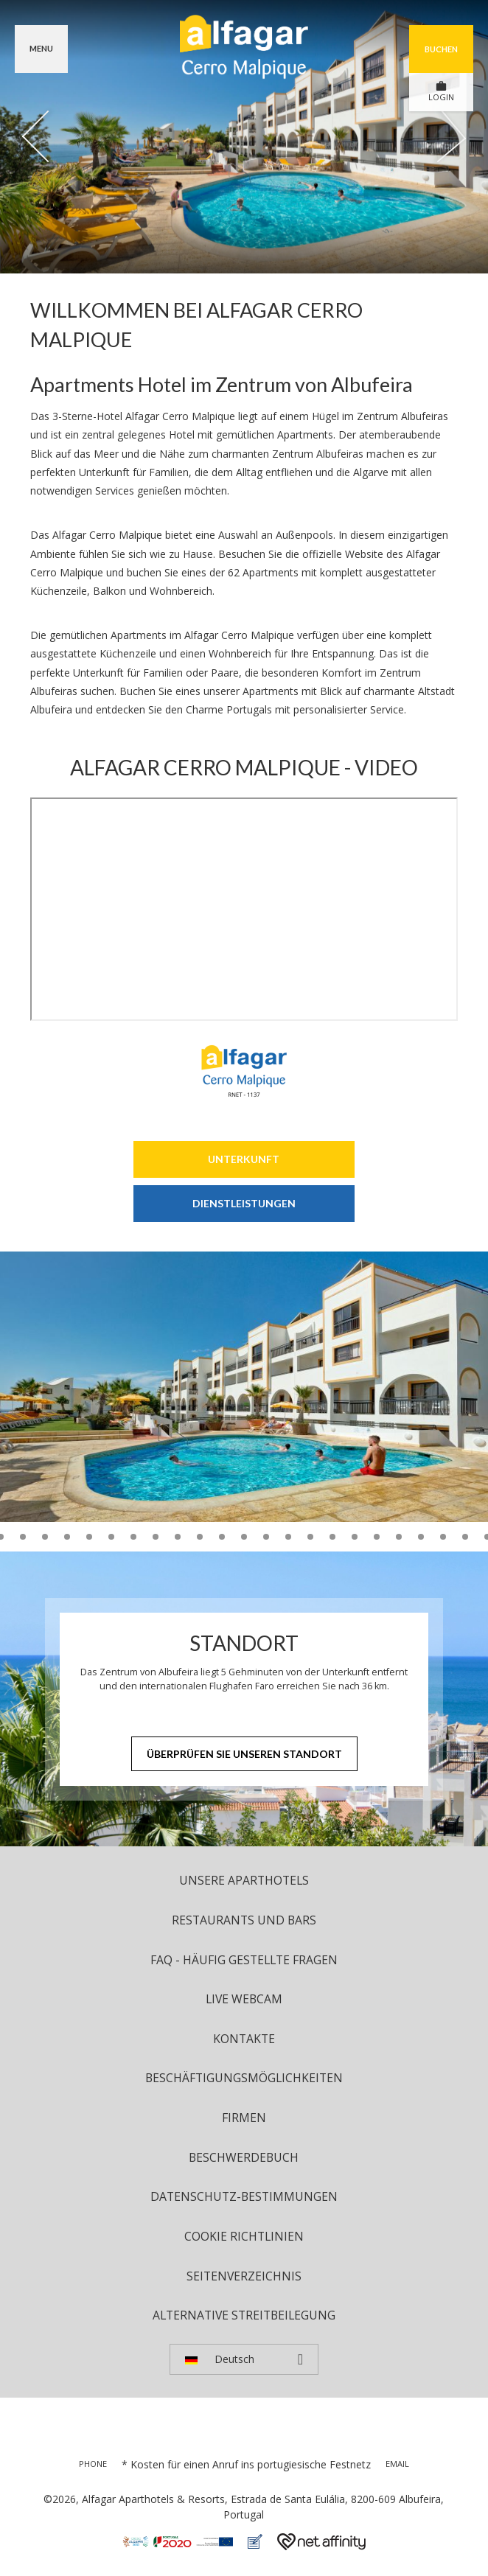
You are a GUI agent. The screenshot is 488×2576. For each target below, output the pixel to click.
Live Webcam (244, 1999)
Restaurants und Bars (244, 1920)
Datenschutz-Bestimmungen (244, 2196)
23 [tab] (332, 1536)
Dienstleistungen (244, 1203)
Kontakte (244, 2039)
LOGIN (441, 91)
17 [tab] (199, 1536)
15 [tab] (155, 1536)
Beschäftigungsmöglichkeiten (244, 2078)
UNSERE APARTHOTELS (244, 1880)
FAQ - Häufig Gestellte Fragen (244, 1960)
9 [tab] (22, 1536)
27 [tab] (421, 1536)
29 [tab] (465, 1536)
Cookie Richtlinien (244, 2236)
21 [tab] (288, 1536)
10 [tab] (45, 1536)
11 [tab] (67, 1536)
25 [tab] (376, 1536)
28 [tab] (443, 1536)
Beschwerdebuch (244, 2157)
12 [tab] (89, 1536)
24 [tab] (354, 1536)
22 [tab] (310, 1536)
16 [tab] (177, 1536)
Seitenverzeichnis (244, 2276)
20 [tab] (266, 1536)
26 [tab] (398, 1536)
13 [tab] (111, 1536)
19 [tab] (244, 1536)
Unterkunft (243, 1159)
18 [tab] (222, 1536)
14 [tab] (133, 1536)
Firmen (244, 2117)
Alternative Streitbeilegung (244, 2315)
